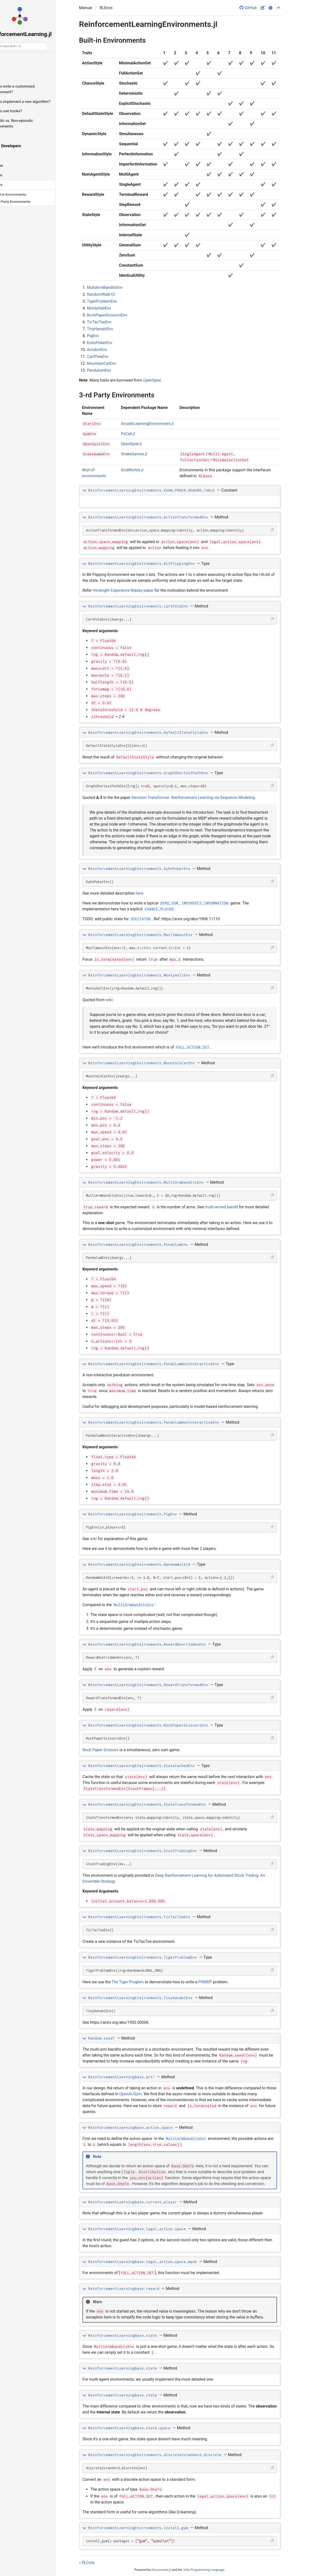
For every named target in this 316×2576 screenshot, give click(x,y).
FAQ (5, 136)
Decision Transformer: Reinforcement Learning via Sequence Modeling (193, 797)
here (139, 893)
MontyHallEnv (99, 308)
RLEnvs (12, 185)
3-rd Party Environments (116, 395)
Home (7, 57)
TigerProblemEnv (102, 301)
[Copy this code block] (272, 530)
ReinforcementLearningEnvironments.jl (148, 24)
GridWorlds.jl (132, 470)
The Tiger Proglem (128, 1982)
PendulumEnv (99, 370)
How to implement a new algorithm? (36, 101)
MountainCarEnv (101, 363)
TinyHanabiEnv (100, 329)
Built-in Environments (112, 40)
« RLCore (87, 2562)
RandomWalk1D (101, 294)
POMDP (205, 1982)
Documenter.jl (161, 2570)
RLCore (12, 175)
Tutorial (9, 66)
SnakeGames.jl (134, 454)
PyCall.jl (128, 433)
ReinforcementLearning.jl (35, 34)
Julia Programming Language (203, 2570)
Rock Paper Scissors (100, 1750)
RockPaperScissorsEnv (107, 315)
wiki (109, 999)
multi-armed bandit (221, 1207)
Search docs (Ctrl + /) (22, 46)
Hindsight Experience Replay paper (123, 590)
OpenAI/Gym (130, 2094)
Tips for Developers (19, 146)
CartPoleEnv (97, 356)
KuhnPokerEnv (99, 342)
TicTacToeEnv (99, 322)
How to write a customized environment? (28, 89)
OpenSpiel (152, 380)
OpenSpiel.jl (131, 444)
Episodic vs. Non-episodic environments (27, 123)
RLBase (12, 165)
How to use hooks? (22, 111)
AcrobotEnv (97, 349)
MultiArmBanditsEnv (105, 287)
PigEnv (93, 335)
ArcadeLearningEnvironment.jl (147, 423)
